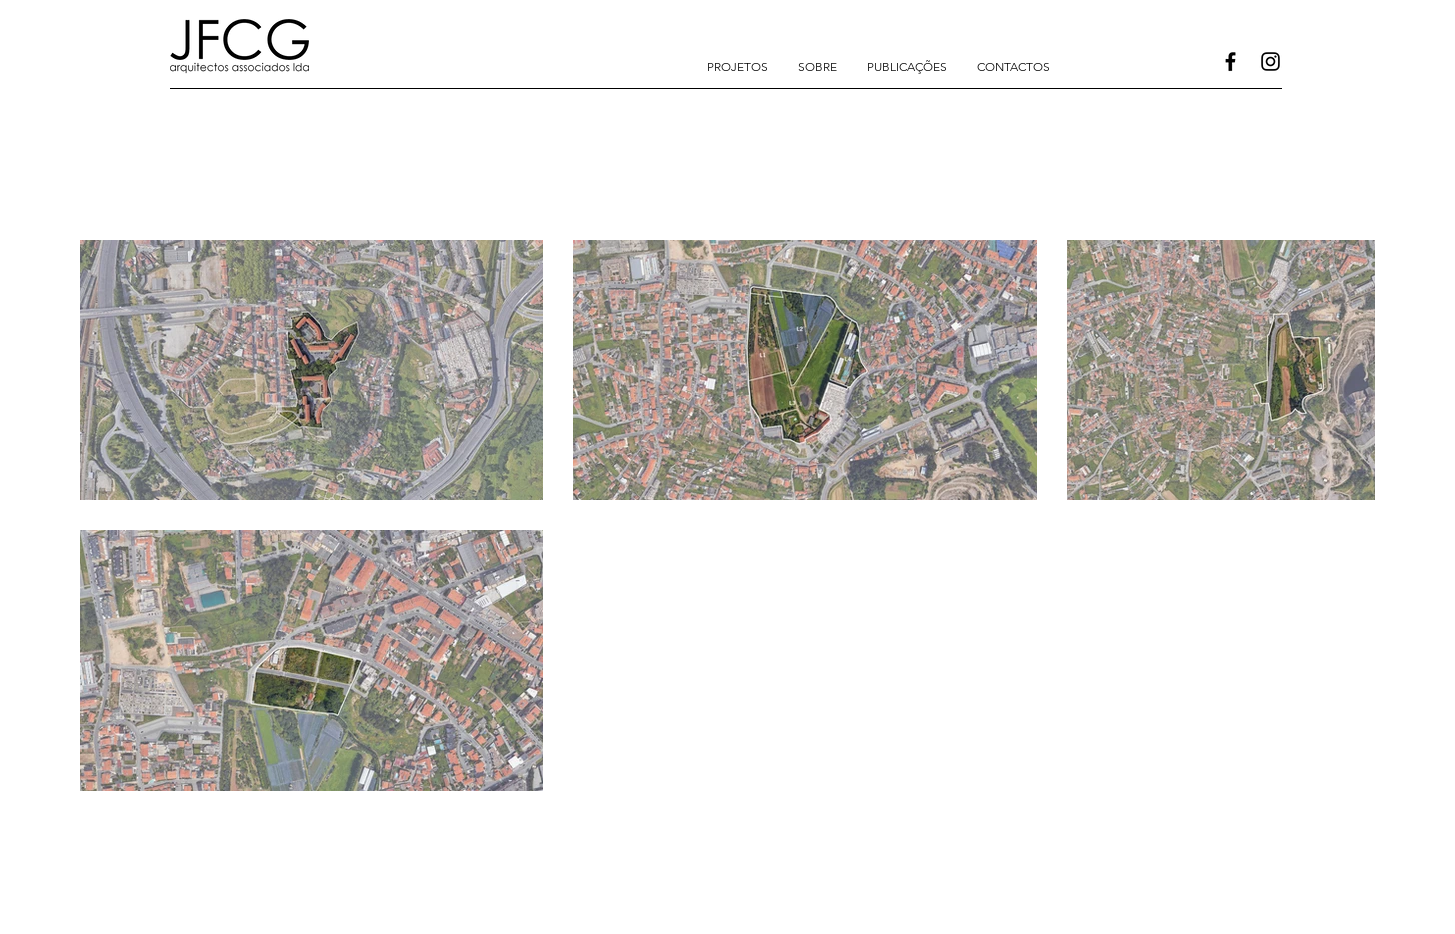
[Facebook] (1230, 61)
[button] (737, 67)
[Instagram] (1270, 61)
